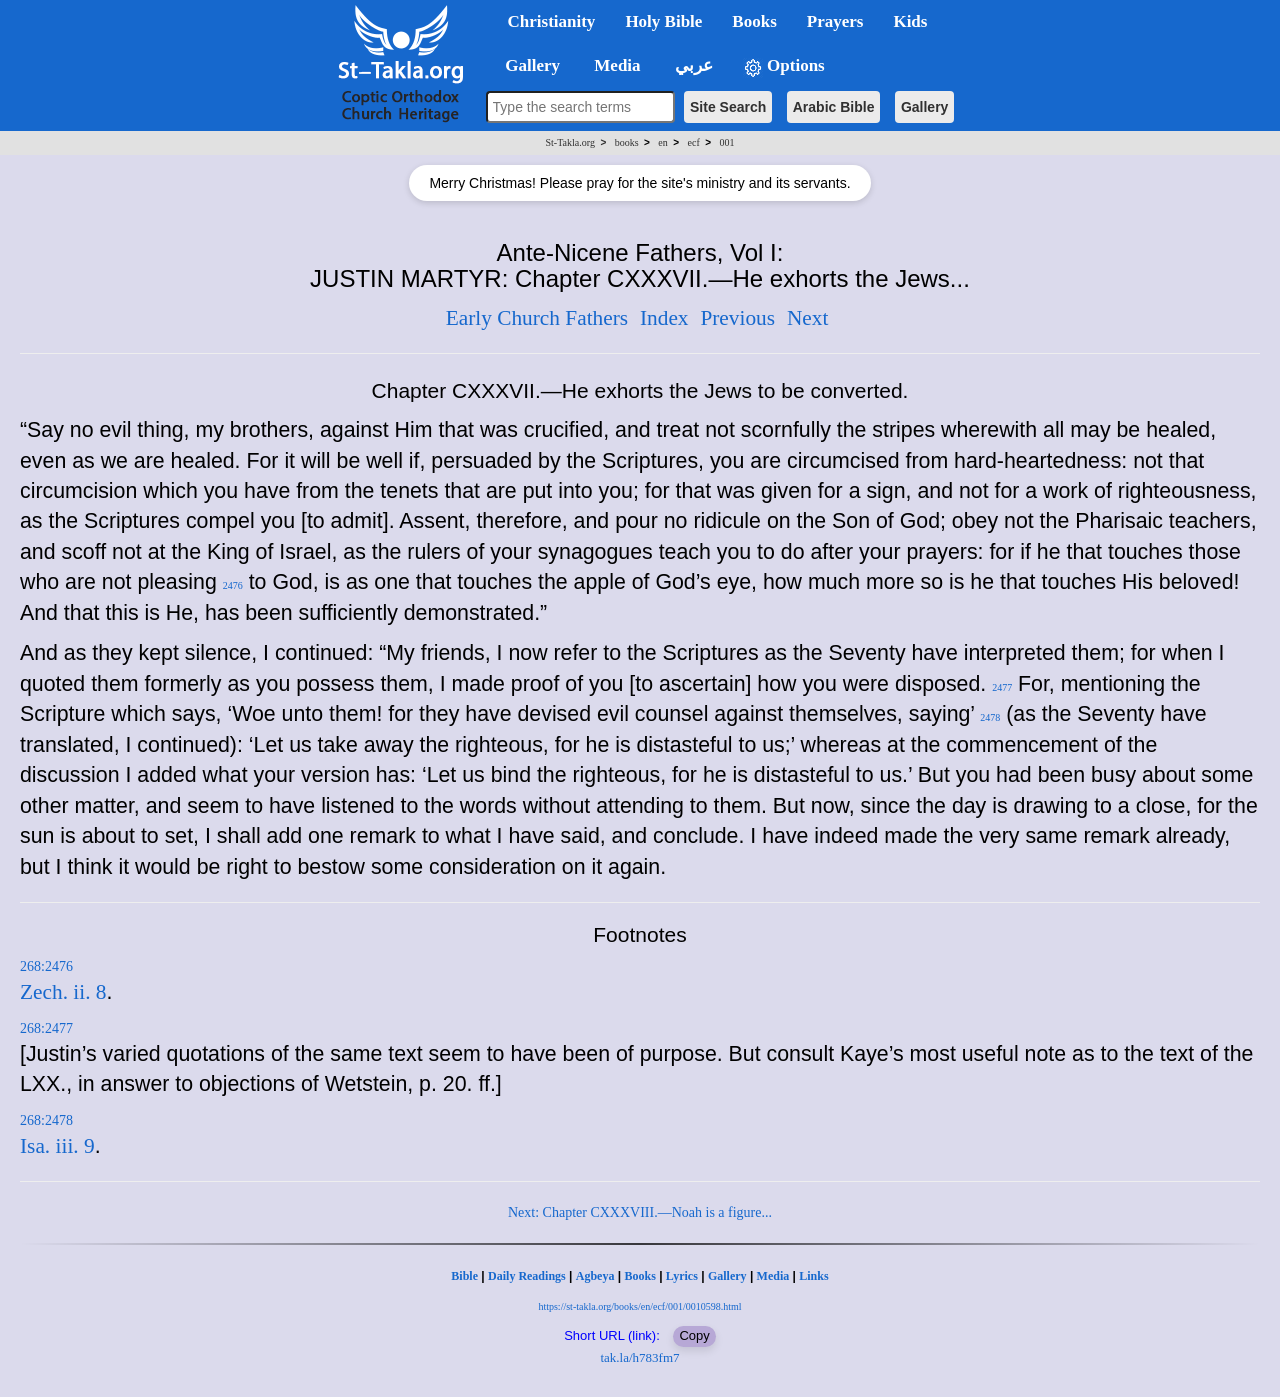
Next (807, 318)
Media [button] (615, 65)
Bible (464, 1276)
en (662, 142)
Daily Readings (527, 1276)
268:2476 (46, 966)
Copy (694, 1335)
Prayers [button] (835, 21)
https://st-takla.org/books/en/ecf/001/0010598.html (639, 1306)
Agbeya (595, 1276)
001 (726, 142)
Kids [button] (910, 21)
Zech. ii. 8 (63, 992)
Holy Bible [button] (663, 21)
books (627, 142)
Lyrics (682, 1276)
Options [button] (784, 66)
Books (639, 1276)
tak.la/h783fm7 (639, 1357)
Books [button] (754, 21)
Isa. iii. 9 (57, 1146)
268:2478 (46, 1120)
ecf (694, 142)
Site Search (728, 107)
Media (773, 1276)
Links (813, 1276)
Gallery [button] (527, 65)
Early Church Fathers (537, 318)
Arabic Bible (834, 107)
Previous (737, 318)
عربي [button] (692, 65)
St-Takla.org (570, 142)
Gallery (924, 107)
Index (664, 318)
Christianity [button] (552, 21)
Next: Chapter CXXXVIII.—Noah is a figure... (640, 1212)
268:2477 (46, 1028)
